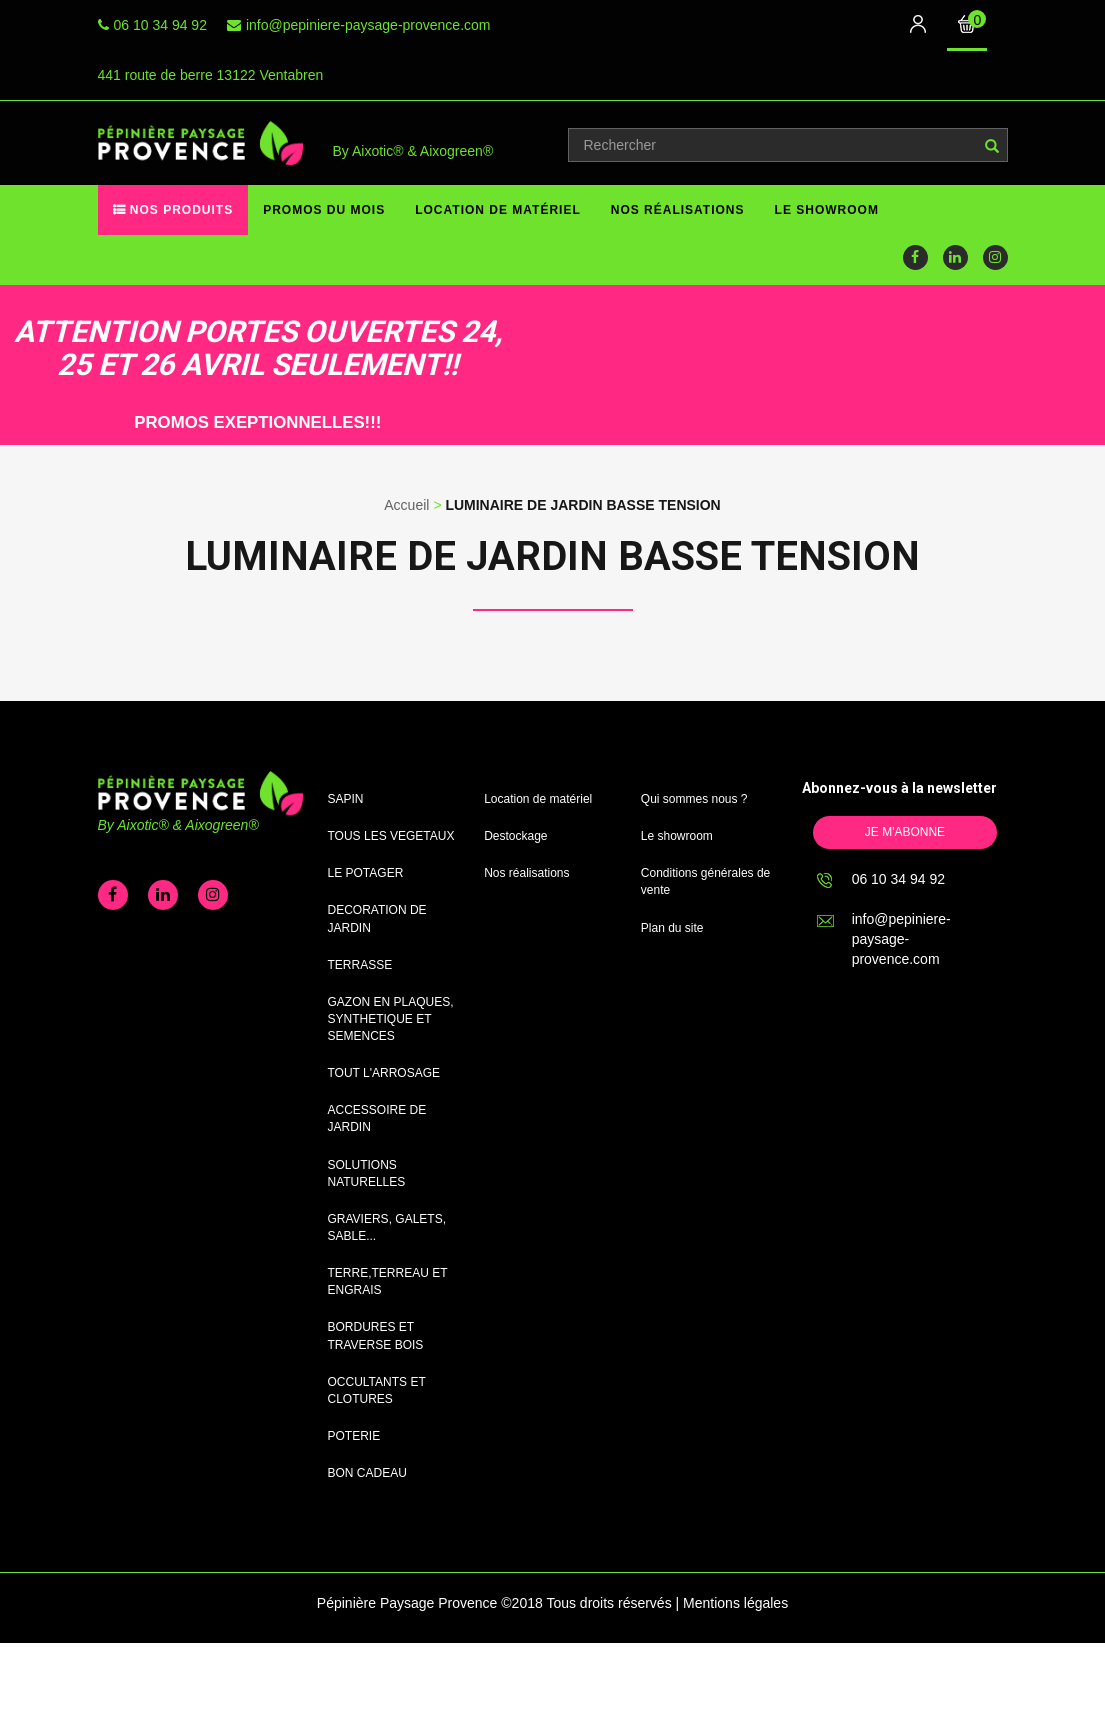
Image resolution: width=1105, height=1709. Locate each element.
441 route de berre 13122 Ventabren (211, 75)
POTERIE (354, 1436)
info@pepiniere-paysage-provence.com (368, 25)
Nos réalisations (678, 210)
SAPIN (346, 799)
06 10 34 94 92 (160, 25)
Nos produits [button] (180, 210)
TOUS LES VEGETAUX (391, 836)
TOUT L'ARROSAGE (384, 1073)
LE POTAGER (366, 873)
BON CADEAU (367, 1473)
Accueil (406, 505)
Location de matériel (498, 210)
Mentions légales (735, 1603)
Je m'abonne (905, 832)
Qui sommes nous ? (694, 799)
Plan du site (672, 928)
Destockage (515, 836)
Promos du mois (324, 210)
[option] (239, 365)
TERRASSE (360, 965)
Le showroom (827, 210)
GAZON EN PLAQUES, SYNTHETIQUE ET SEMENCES (391, 1019)
